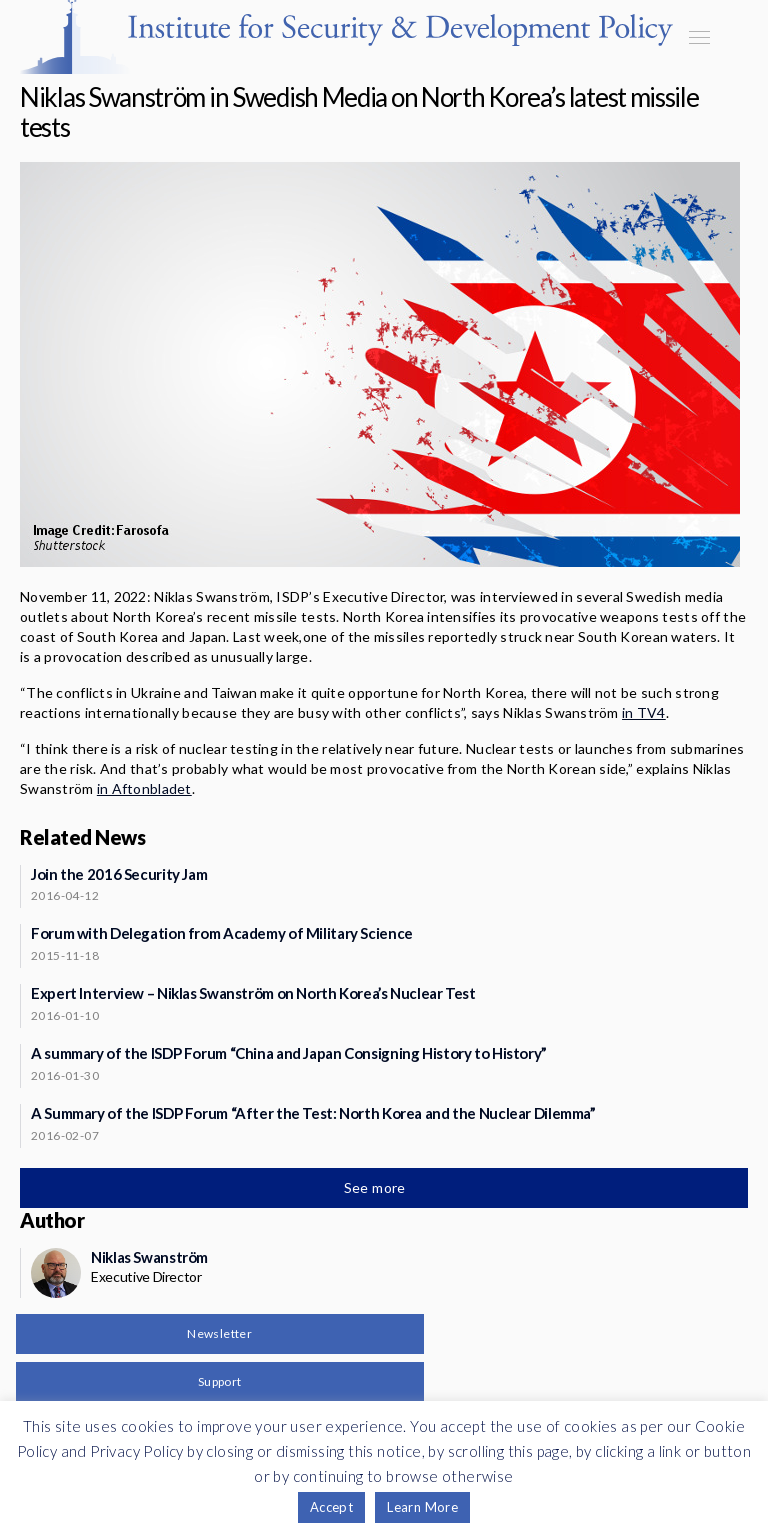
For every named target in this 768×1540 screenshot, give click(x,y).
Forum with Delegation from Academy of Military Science (222, 933)
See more (377, 1187)
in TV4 (644, 712)
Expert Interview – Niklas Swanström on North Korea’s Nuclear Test (253, 993)
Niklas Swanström (149, 1257)
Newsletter (219, 1333)
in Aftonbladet (144, 788)
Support (220, 1381)
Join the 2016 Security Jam (119, 874)
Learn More (422, 1507)
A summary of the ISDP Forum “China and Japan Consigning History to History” (289, 1053)
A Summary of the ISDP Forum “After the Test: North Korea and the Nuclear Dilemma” (313, 1113)
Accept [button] (331, 1507)
